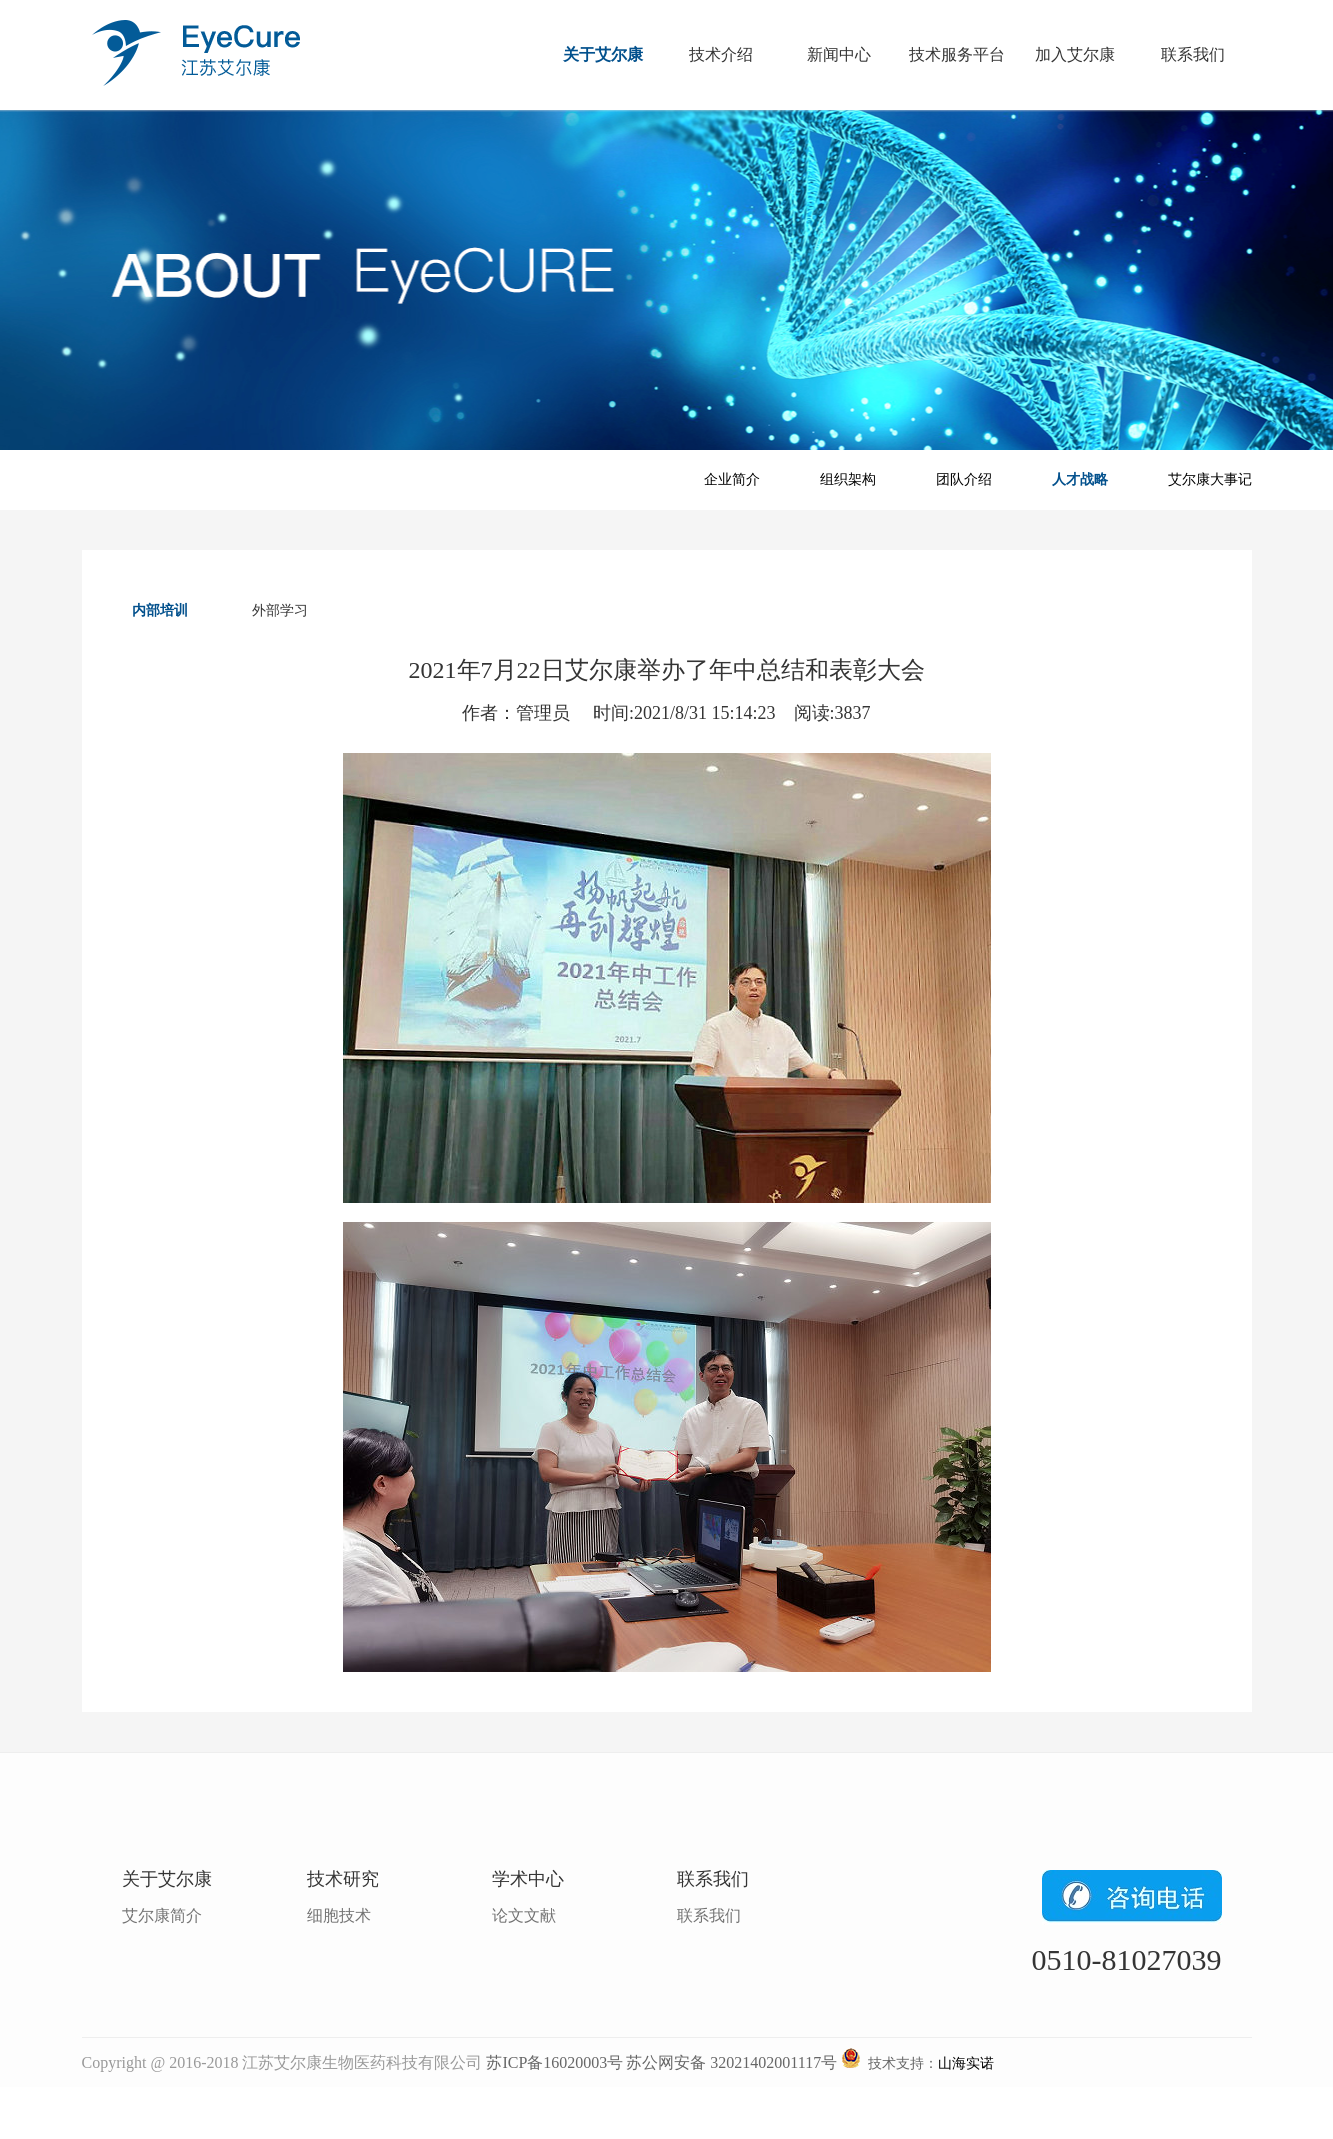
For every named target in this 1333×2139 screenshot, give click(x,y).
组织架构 (848, 479)
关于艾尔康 (603, 54)
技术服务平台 (957, 54)
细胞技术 (339, 1915)
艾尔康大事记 (1210, 479)
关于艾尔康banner (666, 280)
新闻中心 (839, 54)
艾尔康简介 (162, 1915)
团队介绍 (964, 479)
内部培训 (160, 610)
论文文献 (524, 1915)
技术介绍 (721, 54)
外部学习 (280, 610)
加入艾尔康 (1075, 54)
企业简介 (732, 479)
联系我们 (1193, 54)
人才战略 (1080, 479)
